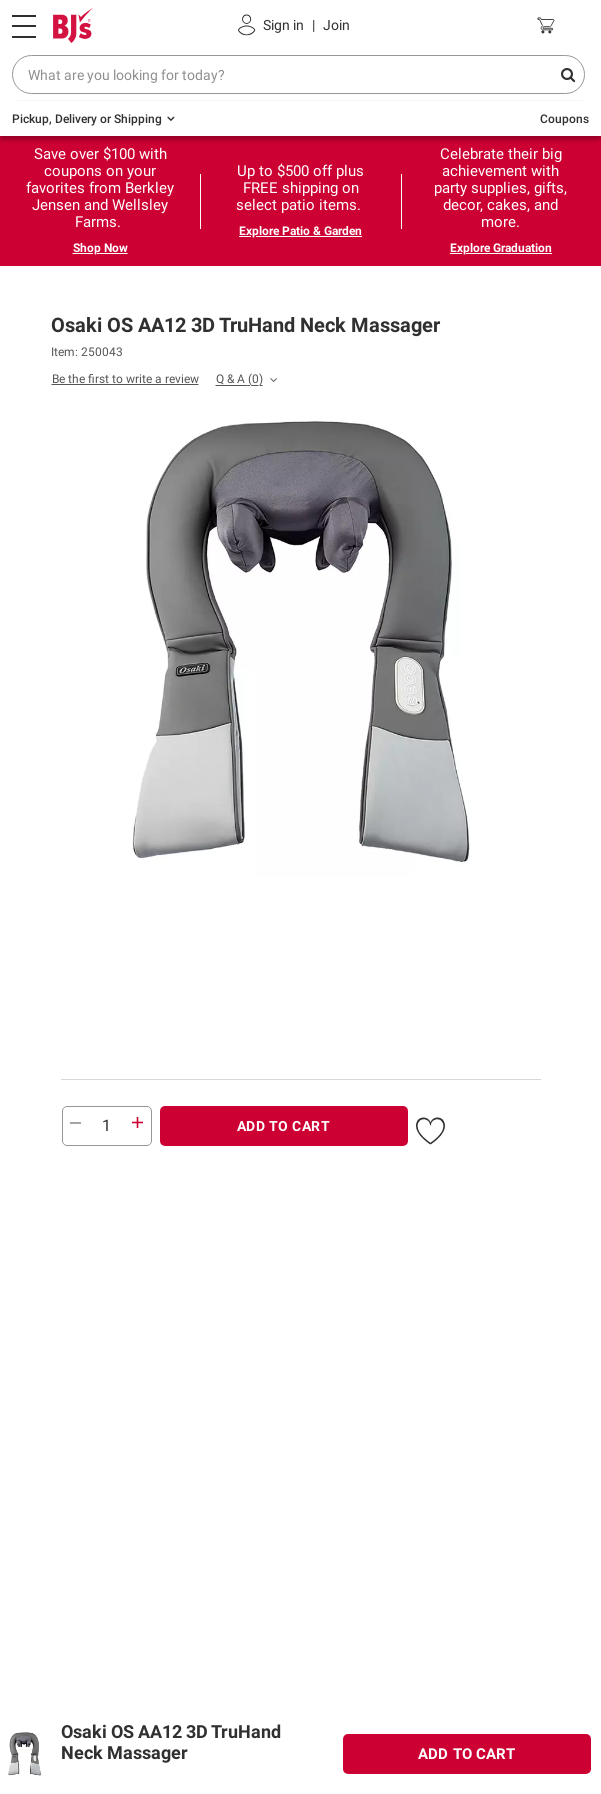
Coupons (564, 119)
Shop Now (100, 248)
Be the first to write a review (125, 379)
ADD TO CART (284, 1126)
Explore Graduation (501, 248)
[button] (430, 1128)
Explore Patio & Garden (300, 231)
